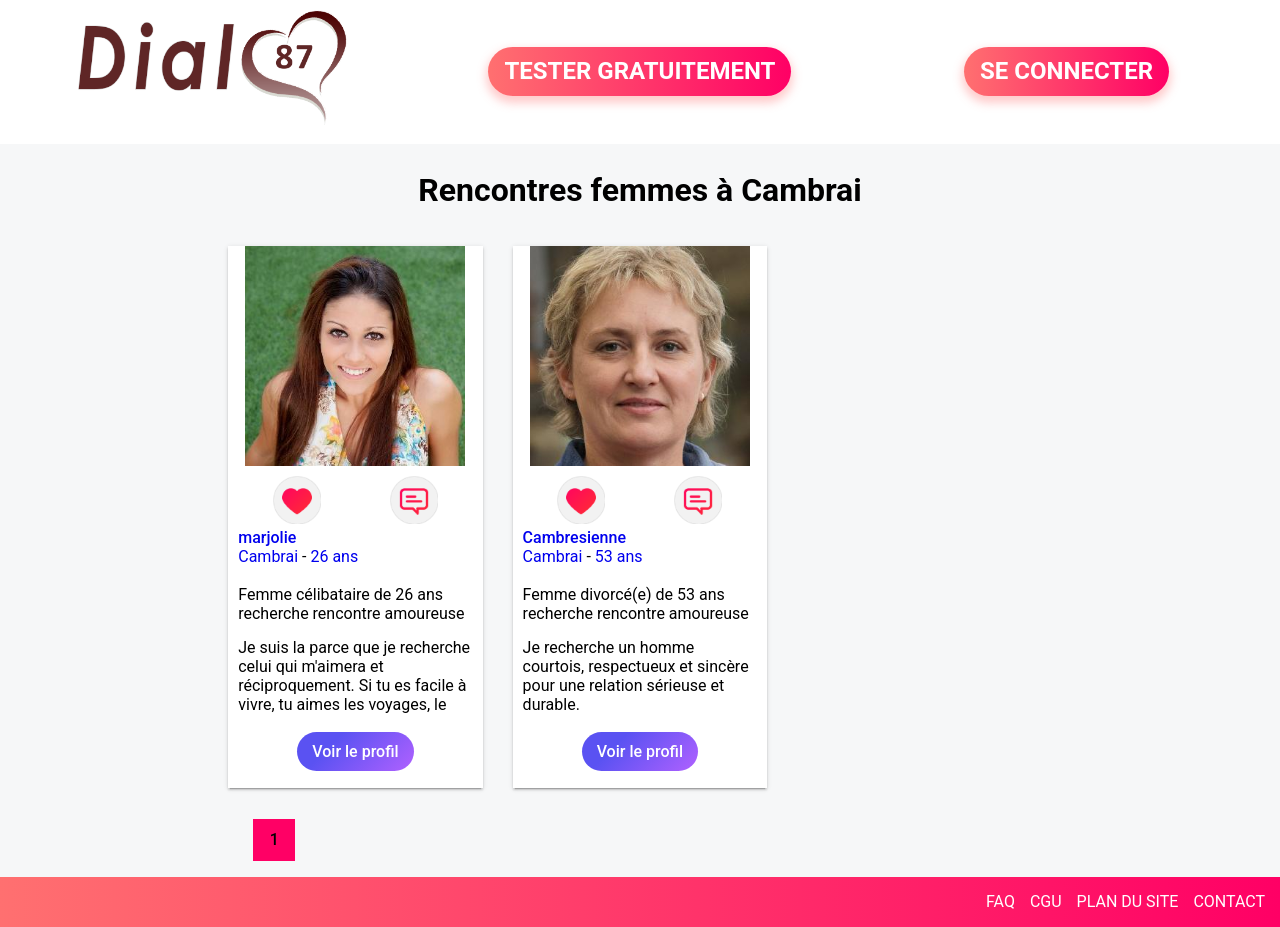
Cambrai (268, 556)
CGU (1046, 901)
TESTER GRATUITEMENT (639, 72)
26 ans (334, 556)
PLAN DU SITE (1128, 901)
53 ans (619, 556)
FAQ (1000, 901)
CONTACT (1229, 901)
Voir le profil (355, 751)
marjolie (267, 537)
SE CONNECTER (1066, 72)
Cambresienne (574, 537)
